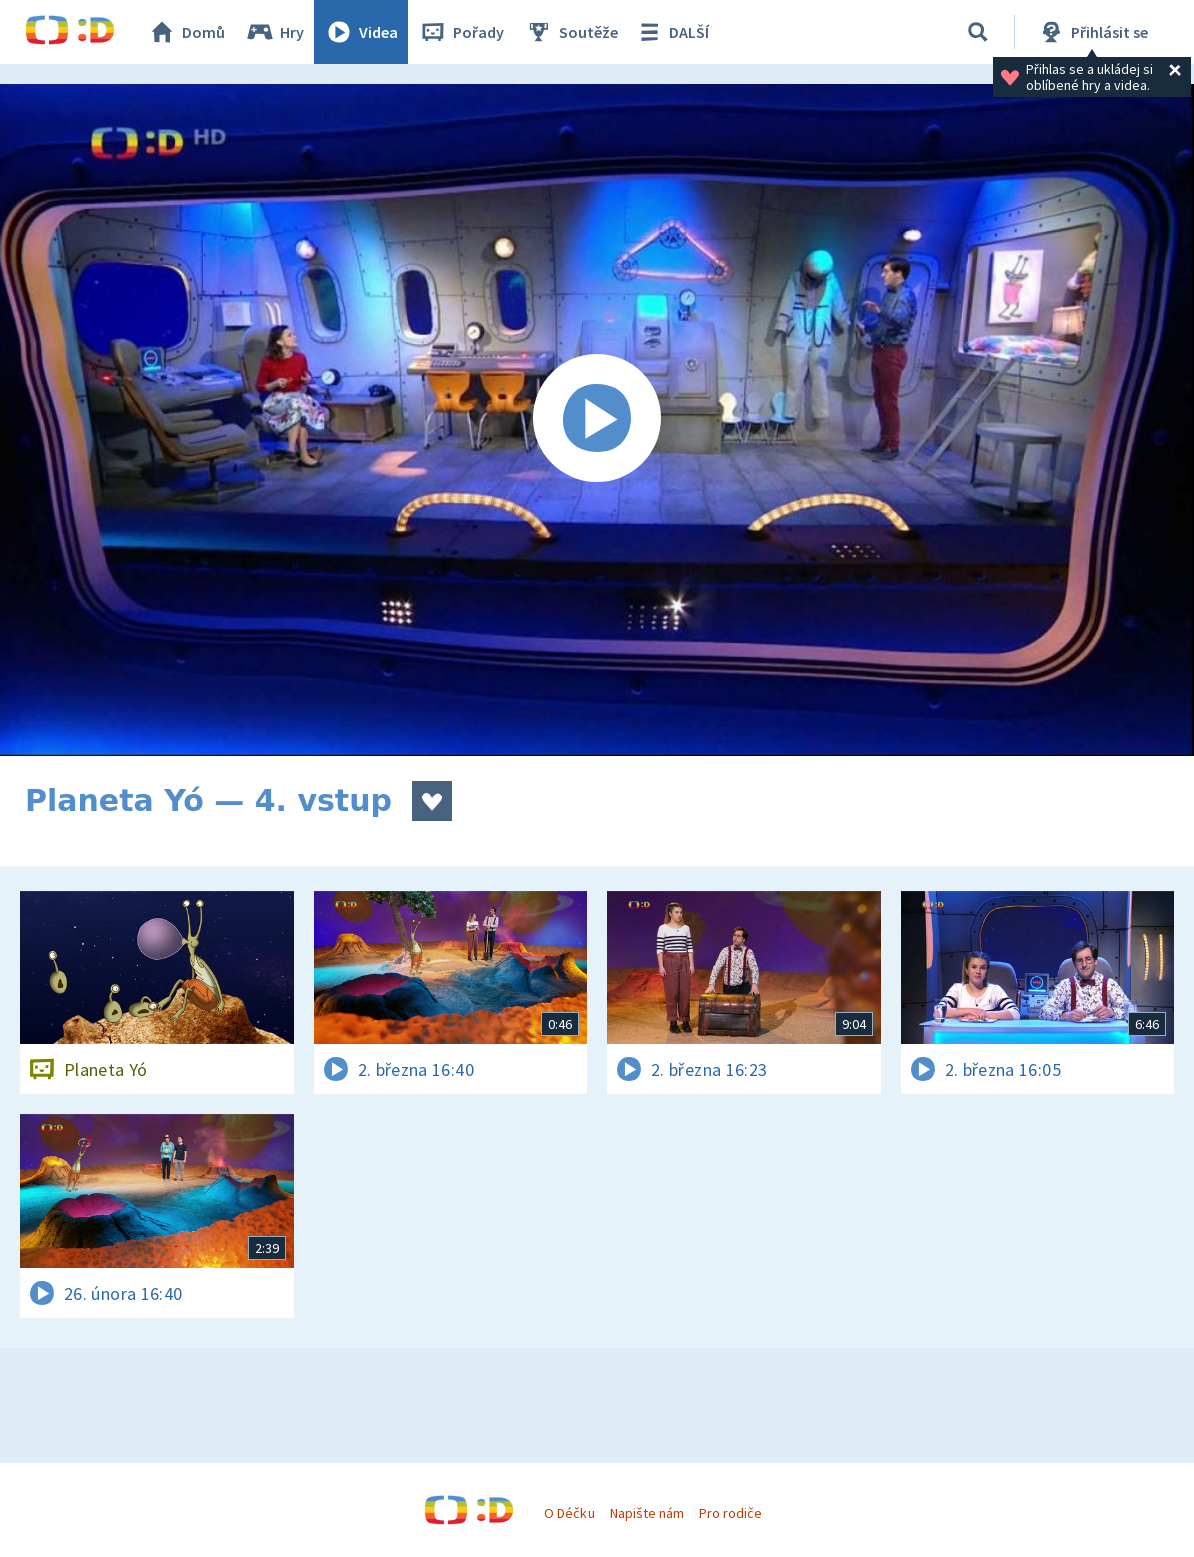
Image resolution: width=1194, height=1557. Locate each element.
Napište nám (647, 1513)
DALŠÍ (671, 32)
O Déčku (569, 1513)
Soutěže (571, 32)
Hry (274, 32)
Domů (186, 32)
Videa (361, 32)
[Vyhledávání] (978, 32)
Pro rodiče (730, 1513)
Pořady (461, 32)
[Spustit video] (597, 420)
